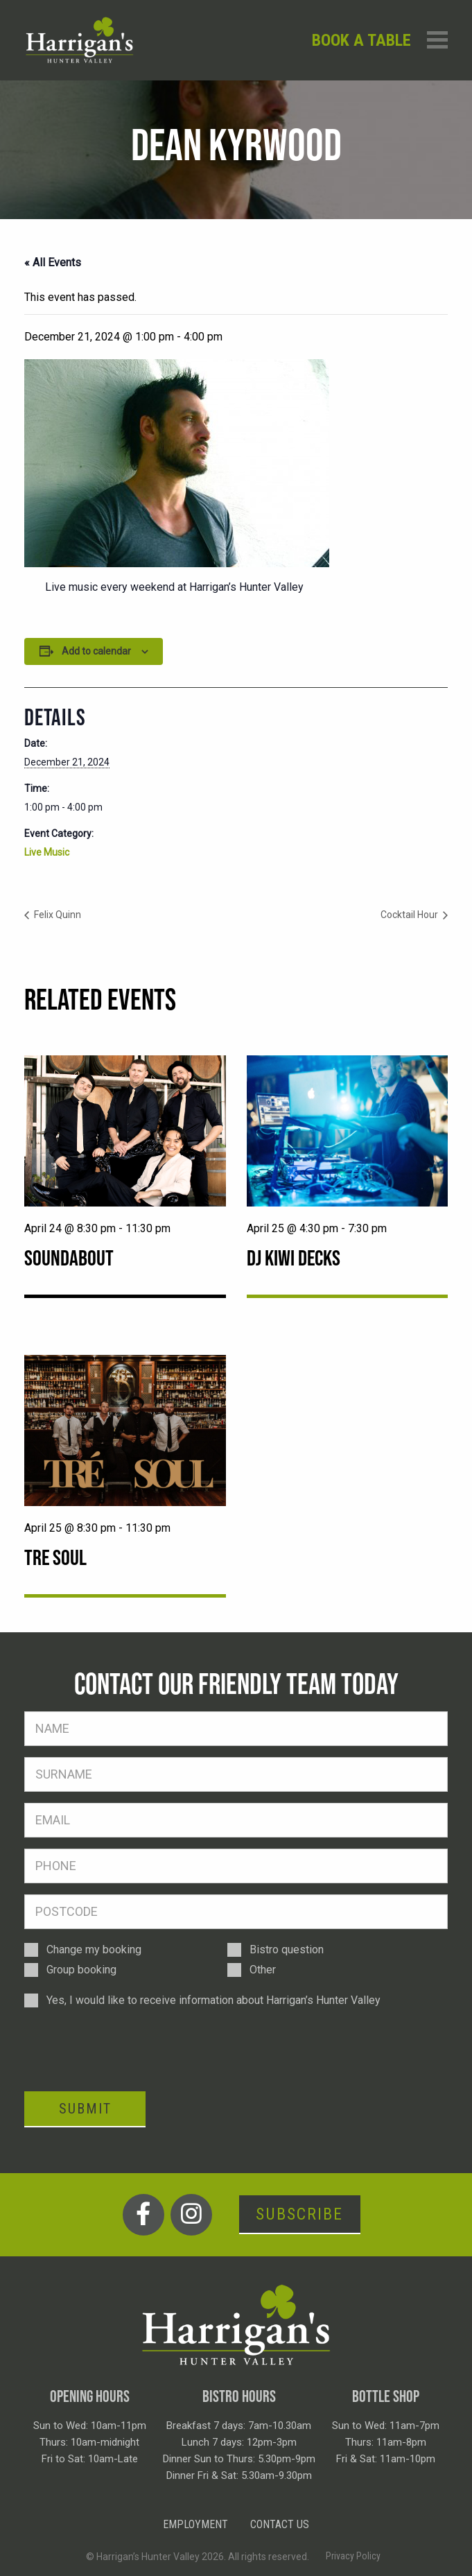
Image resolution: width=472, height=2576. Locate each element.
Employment (195, 2524)
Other (263, 1969)
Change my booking (93, 1949)
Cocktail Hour (410, 914)
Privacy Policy (353, 2555)
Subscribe (299, 2214)
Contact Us (279, 2524)
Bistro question (287, 1949)
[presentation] (129, 2049)
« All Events (52, 262)
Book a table (361, 40)
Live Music (46, 852)
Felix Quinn (56, 914)
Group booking (81, 1969)
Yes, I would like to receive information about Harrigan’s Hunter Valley (213, 2000)
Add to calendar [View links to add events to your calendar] (96, 651)
